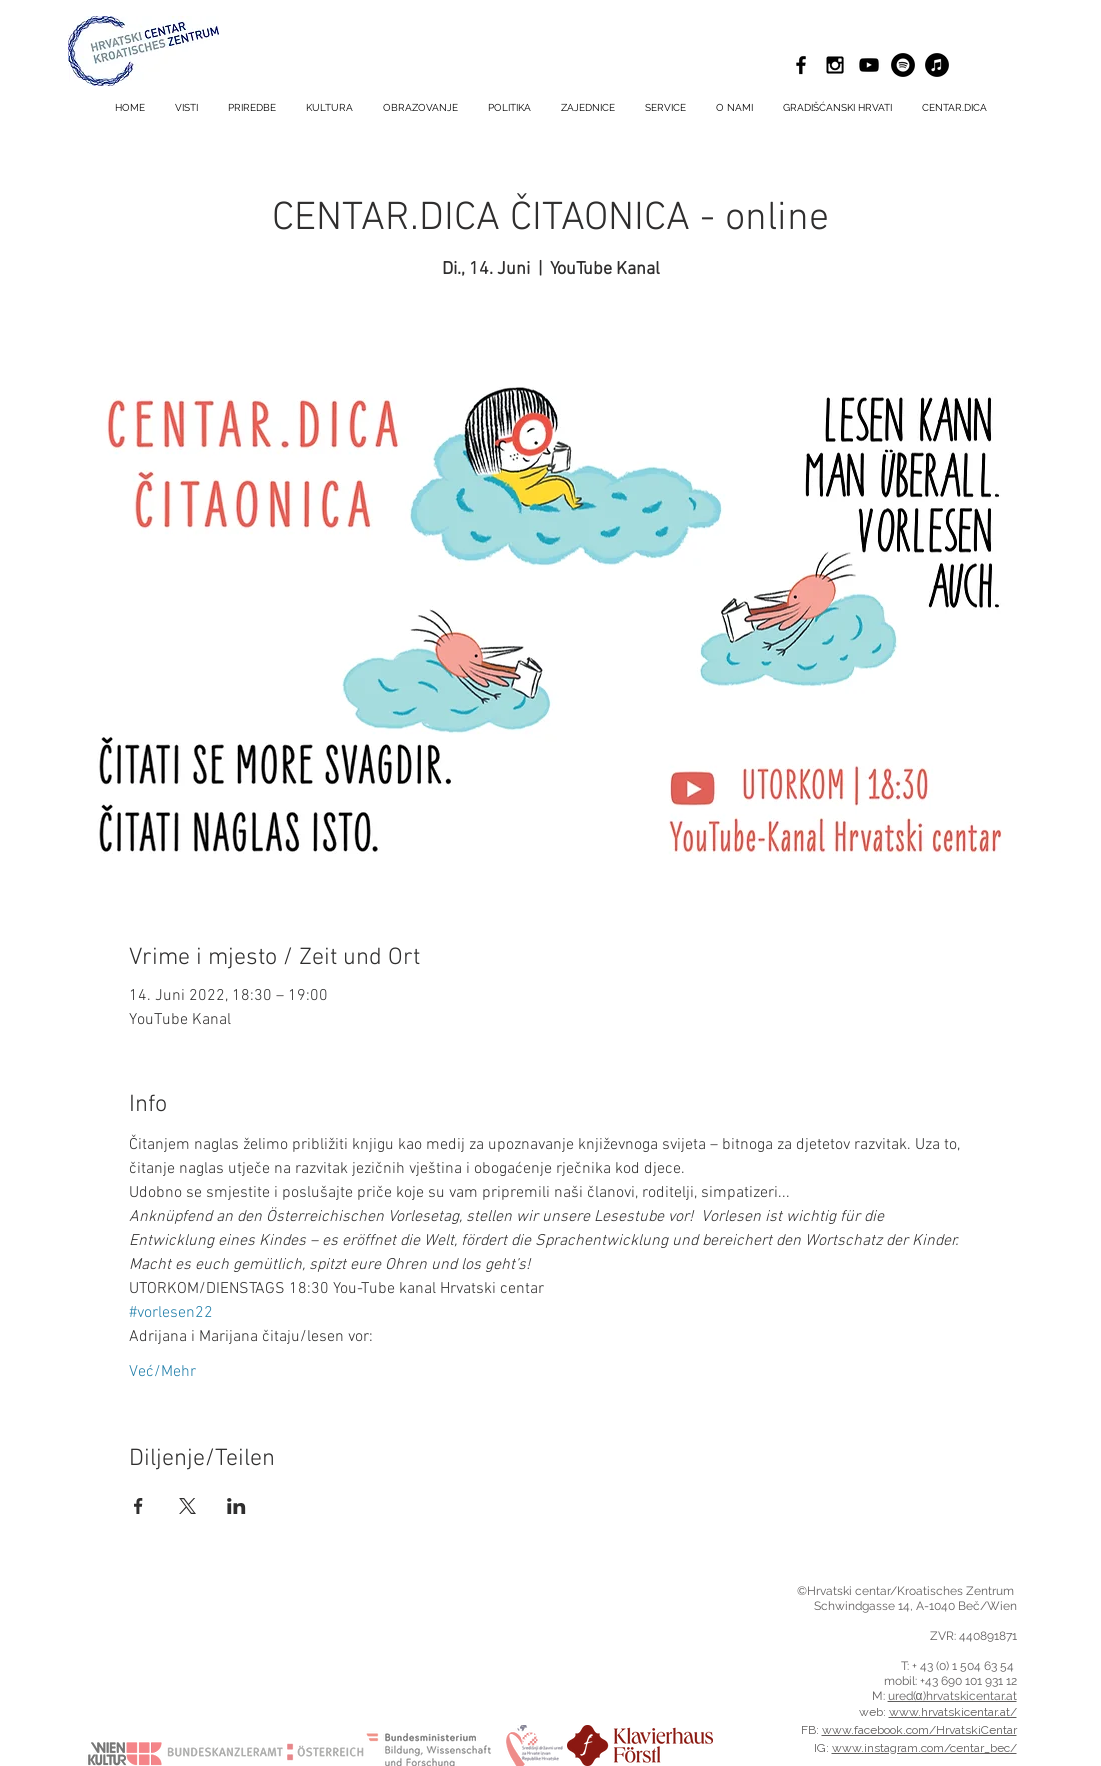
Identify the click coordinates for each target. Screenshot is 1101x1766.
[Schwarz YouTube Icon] (869, 65)
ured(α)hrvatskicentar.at (952, 1696)
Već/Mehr (162, 1372)
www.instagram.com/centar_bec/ (924, 1748)
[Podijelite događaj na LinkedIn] (236, 1506)
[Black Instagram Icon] (835, 65)
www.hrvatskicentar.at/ (953, 1712)
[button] (665, 108)
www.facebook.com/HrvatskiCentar (919, 1730)
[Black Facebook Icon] (801, 65)
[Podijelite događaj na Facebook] (138, 1506)
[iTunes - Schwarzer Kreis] (937, 65)
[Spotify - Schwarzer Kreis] (903, 65)
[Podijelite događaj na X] (187, 1506)
